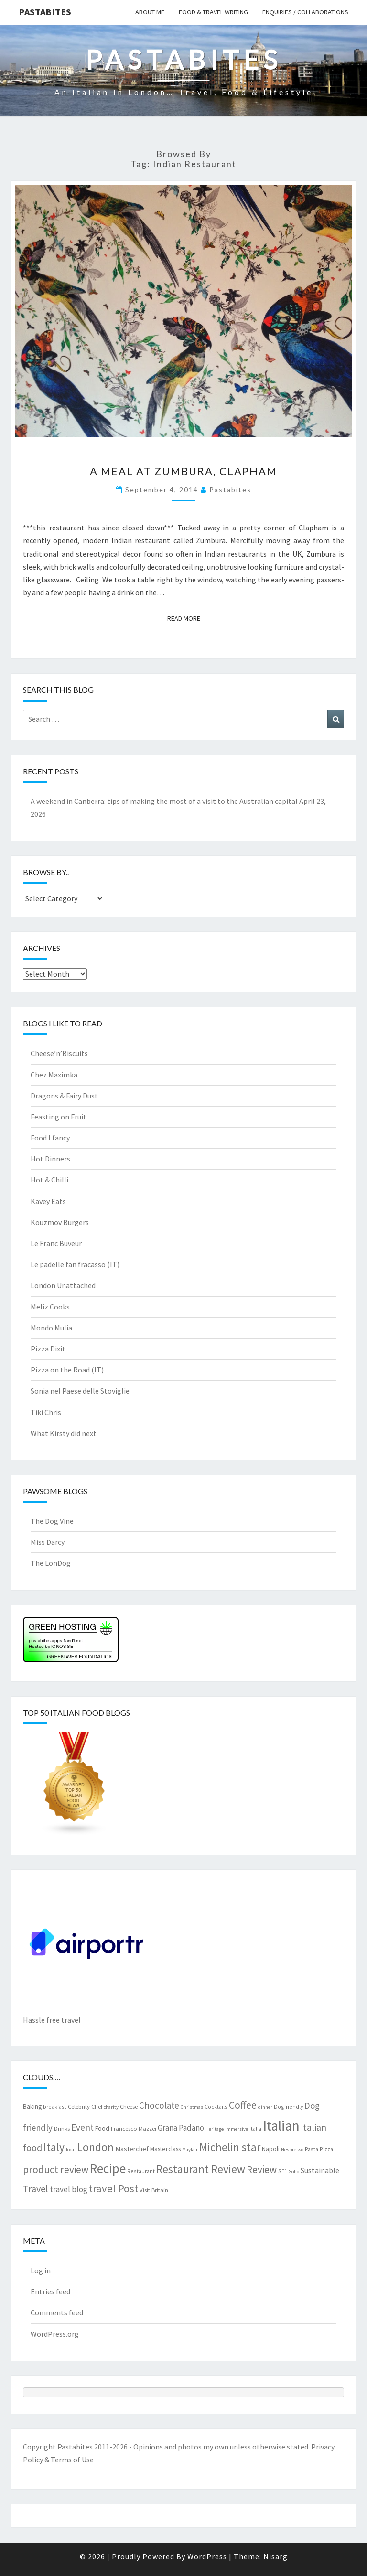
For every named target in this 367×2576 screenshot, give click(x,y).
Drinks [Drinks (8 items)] (62, 2128)
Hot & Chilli (49, 1179)
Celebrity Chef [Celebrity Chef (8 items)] (85, 2106)
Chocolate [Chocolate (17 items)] (159, 2105)
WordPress (207, 2556)
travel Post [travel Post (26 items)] (113, 2188)
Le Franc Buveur (56, 1243)
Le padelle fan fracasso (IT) (75, 1264)
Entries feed (50, 2291)
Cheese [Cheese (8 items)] (129, 2106)
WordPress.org (55, 2334)
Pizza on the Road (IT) (67, 1369)
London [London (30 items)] (95, 2147)
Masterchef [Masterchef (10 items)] (132, 2148)
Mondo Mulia (51, 1327)
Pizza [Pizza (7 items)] (326, 2149)
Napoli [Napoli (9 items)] (271, 2148)
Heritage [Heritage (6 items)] (214, 2129)
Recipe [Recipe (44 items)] (108, 2168)
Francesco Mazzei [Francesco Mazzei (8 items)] (133, 2128)
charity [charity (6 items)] (111, 2107)
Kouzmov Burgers (60, 1222)
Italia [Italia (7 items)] (255, 2128)
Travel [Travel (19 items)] (35, 2189)
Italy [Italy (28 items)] (54, 2147)
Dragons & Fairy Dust (64, 1095)
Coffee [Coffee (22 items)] (243, 2105)
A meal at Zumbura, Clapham (183, 471)
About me (149, 12)
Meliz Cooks (50, 1306)
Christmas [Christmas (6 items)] (192, 2107)
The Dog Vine (52, 1521)
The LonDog (51, 1563)
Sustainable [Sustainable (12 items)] (320, 2170)
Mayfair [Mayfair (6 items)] (190, 2149)
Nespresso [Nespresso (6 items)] (292, 2149)
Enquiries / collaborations (305, 12)
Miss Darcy (48, 1542)
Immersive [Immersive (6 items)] (236, 2129)
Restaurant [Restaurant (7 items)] (141, 2171)
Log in (41, 2270)
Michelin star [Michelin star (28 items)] (229, 2147)
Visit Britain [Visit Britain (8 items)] (154, 2190)
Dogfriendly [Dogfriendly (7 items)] (288, 2106)
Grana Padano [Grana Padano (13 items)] (181, 2127)
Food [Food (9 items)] (102, 2128)
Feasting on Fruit (58, 1116)
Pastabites (45, 12)
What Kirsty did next (64, 1433)
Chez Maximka (54, 1074)
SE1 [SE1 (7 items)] (282, 2171)
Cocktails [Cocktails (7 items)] (216, 2106)
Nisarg (275, 2556)
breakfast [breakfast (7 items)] (54, 2106)
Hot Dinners (50, 1158)
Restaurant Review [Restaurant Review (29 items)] (200, 2169)
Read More (186, 618)
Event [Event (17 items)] (82, 2127)
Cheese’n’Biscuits (59, 1053)
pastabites (230, 490)
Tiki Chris (46, 1412)
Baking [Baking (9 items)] (32, 2106)
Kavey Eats (48, 1201)
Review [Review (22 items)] (262, 2169)
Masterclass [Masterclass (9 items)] (165, 2148)
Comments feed (57, 2312)
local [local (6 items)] (71, 2149)
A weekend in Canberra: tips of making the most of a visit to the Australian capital (164, 801)
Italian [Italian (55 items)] (281, 2125)
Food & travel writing (213, 12)
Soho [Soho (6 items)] (294, 2171)
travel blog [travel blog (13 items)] (68, 2189)
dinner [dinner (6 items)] (265, 2107)
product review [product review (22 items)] (55, 2169)
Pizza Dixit (48, 1348)
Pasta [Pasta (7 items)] (311, 2149)
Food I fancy (50, 1137)
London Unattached (63, 1285)
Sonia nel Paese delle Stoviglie (80, 1390)
